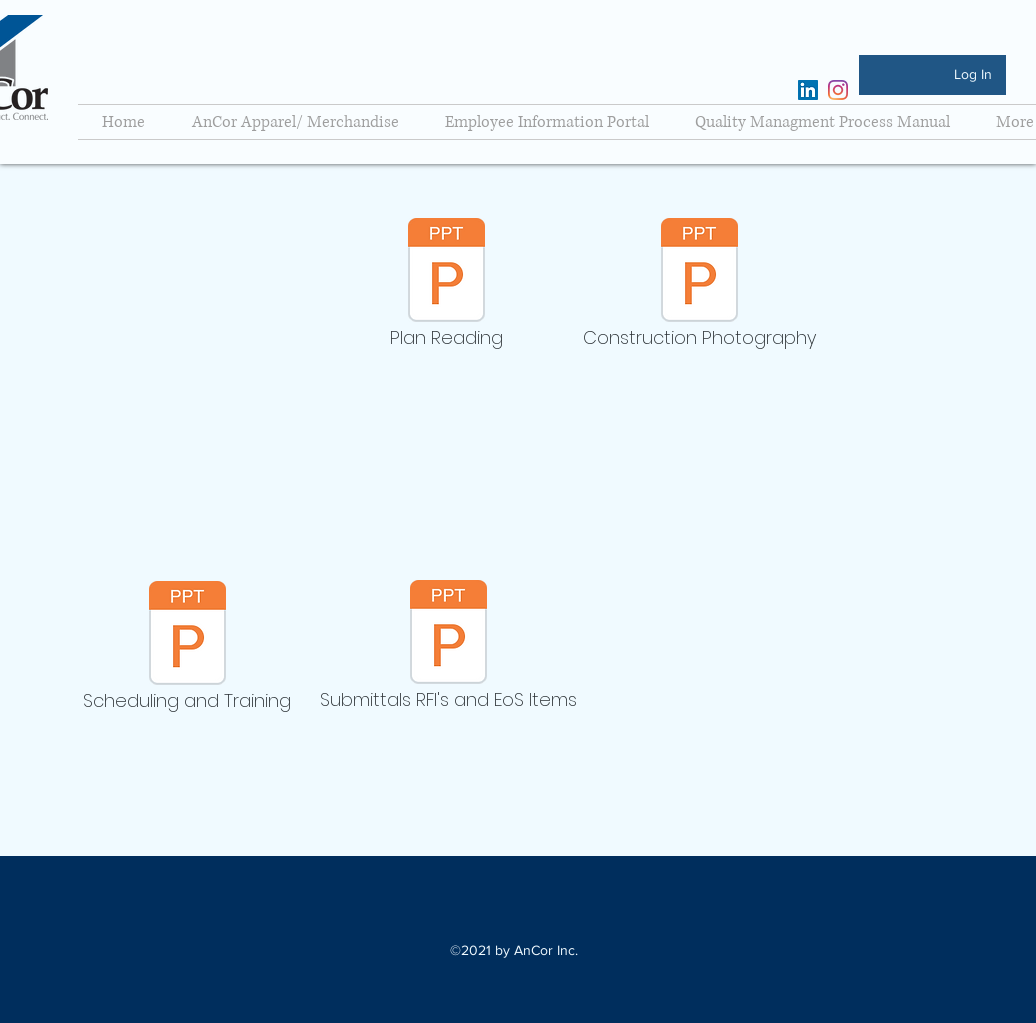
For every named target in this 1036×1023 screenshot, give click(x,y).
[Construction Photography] (699, 288)
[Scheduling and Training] (187, 651)
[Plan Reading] (446, 288)
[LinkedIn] (808, 90)
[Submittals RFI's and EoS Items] (448, 650)
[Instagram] (838, 90)
